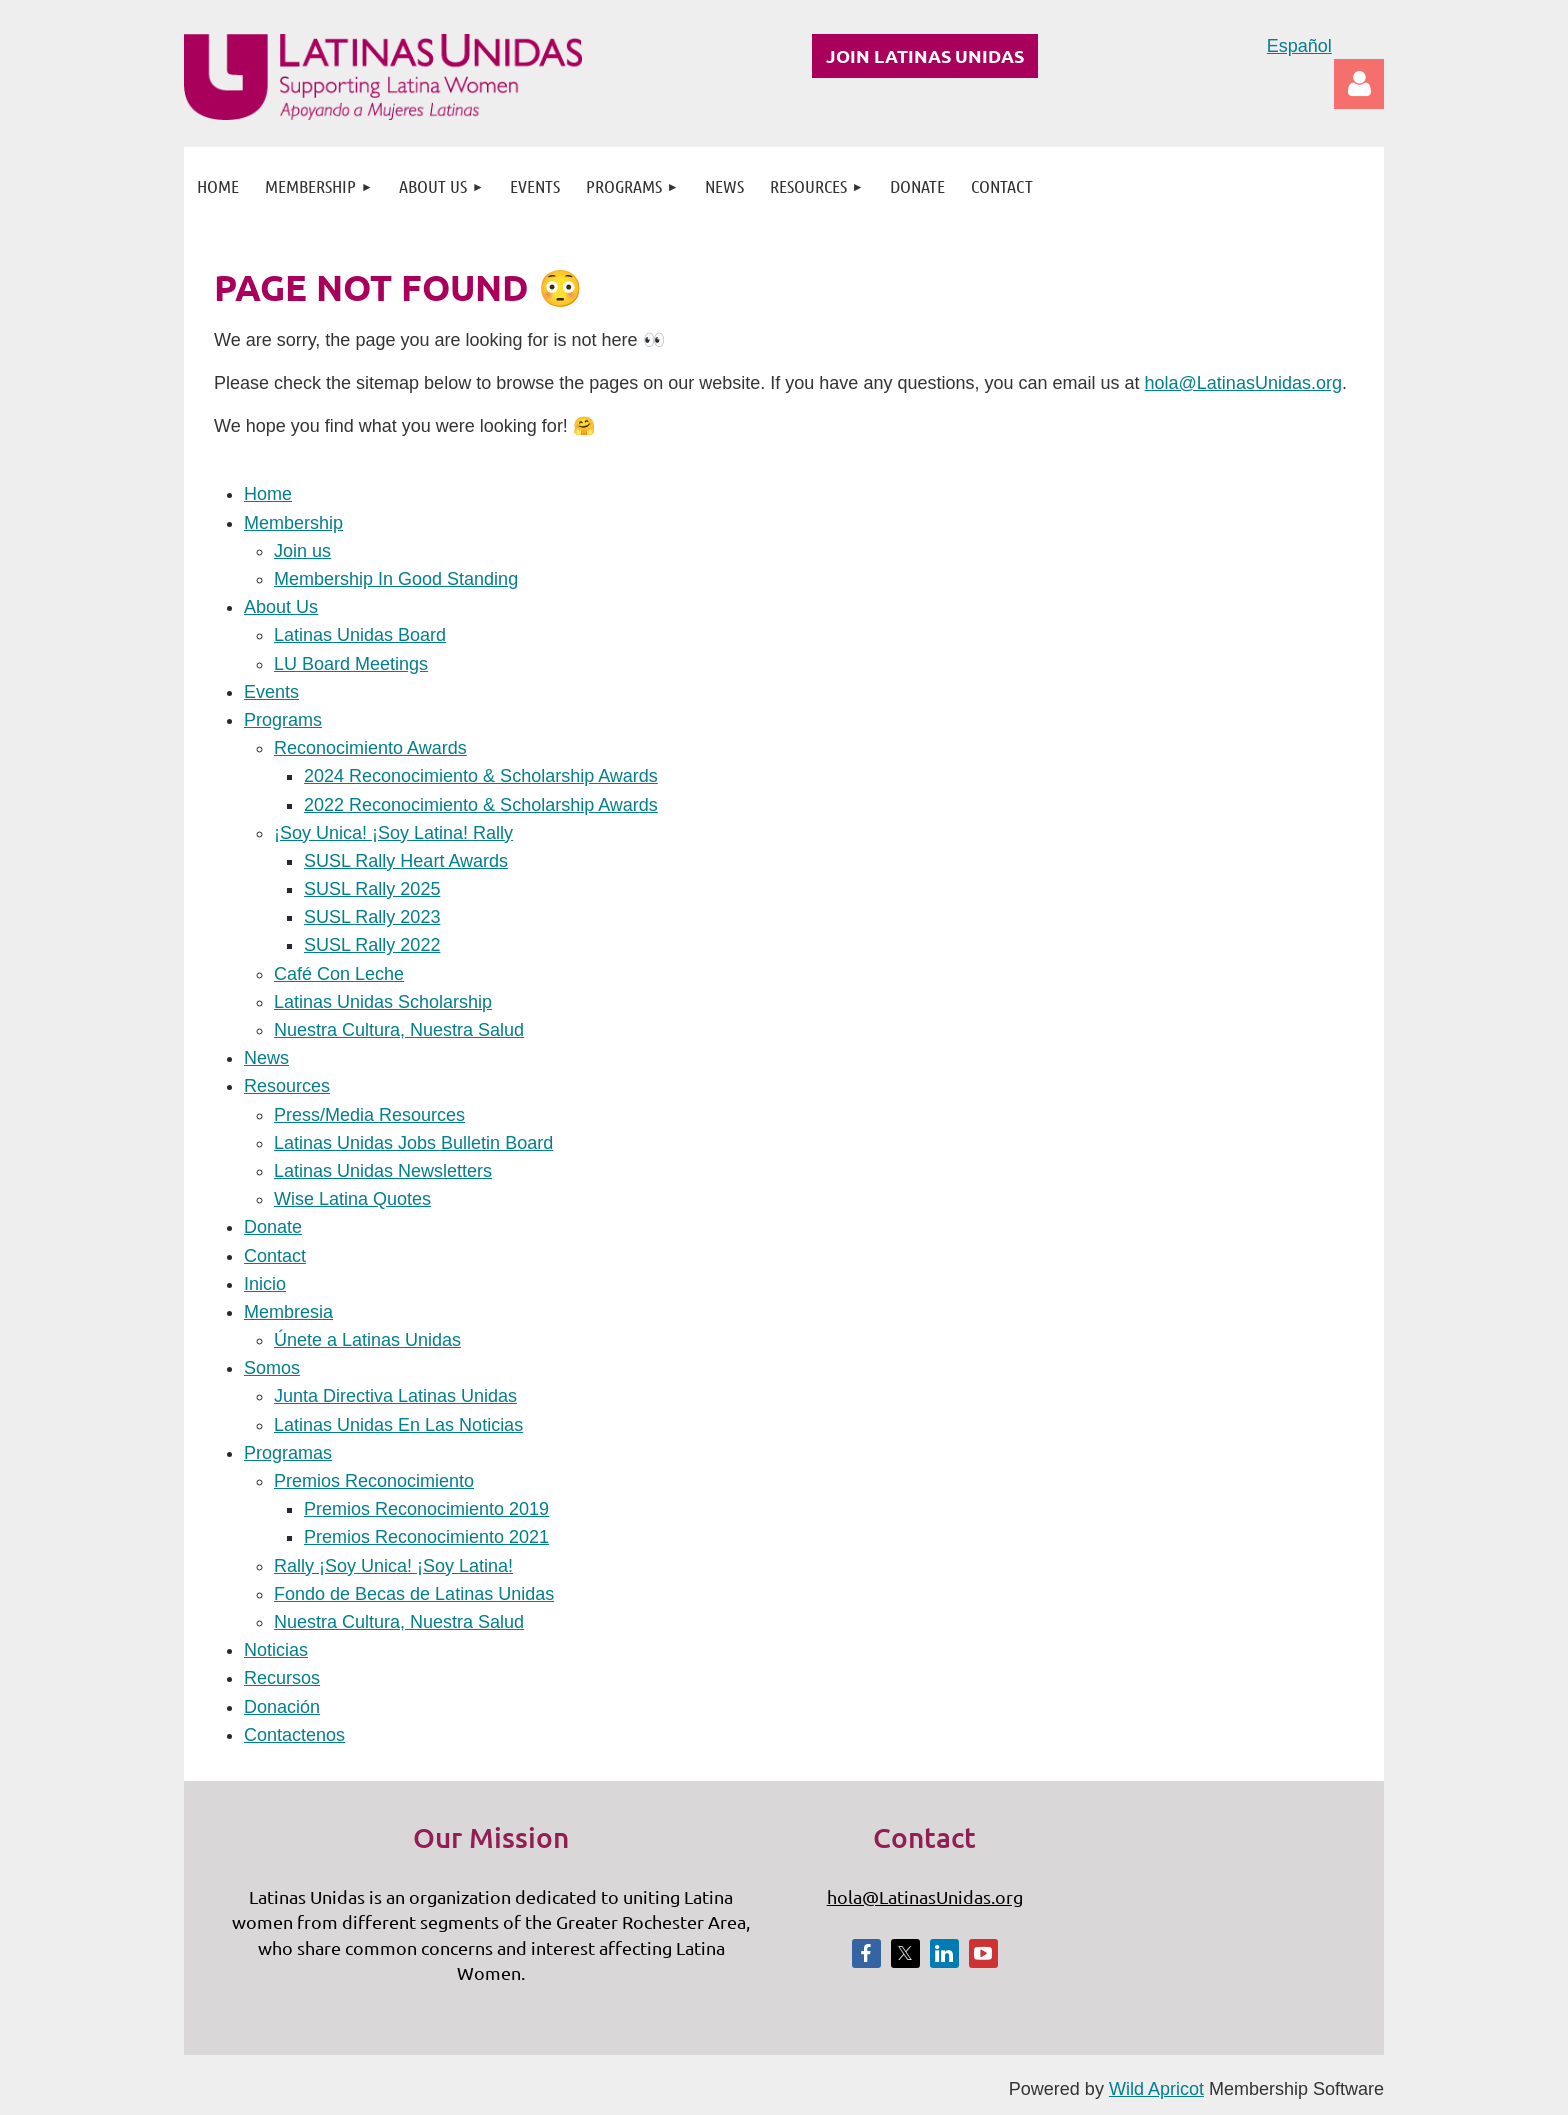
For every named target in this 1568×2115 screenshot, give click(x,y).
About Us (281, 607)
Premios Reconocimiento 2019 (426, 1509)
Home (268, 494)
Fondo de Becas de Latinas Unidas (414, 1594)
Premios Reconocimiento (374, 1481)
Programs (283, 720)
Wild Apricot (1156, 2089)
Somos (272, 1368)
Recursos (282, 1678)
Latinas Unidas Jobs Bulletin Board (413, 1143)
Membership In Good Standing (396, 579)
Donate (273, 1227)
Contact (275, 1256)
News (266, 1058)
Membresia (288, 1312)
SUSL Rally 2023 (372, 917)
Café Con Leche (339, 974)
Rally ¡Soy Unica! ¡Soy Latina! (393, 1566)
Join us (302, 551)
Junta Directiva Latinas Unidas (395, 1396)
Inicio (265, 1284)
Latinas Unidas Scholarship (383, 1002)
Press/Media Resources (369, 1115)
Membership (293, 523)
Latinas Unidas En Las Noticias (398, 1425)
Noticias (276, 1650)
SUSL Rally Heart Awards (406, 861)
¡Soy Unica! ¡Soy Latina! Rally (393, 833)
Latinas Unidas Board (360, 635)
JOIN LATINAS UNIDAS (925, 55)
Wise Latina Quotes (352, 1199)
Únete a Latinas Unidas (367, 1340)
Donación (282, 1707)
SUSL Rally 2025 (372, 889)
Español (1299, 46)
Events (271, 692)
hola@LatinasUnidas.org (1243, 383)
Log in (1359, 84)
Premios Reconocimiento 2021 (426, 1537)
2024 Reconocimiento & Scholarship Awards (481, 776)
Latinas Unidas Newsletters (383, 1171)
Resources (287, 1086)
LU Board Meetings (351, 664)
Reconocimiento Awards (370, 748)
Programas (288, 1453)
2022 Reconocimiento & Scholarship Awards (481, 805)
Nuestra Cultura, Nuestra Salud (399, 1030)
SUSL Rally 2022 (372, 945)
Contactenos (294, 1735)
